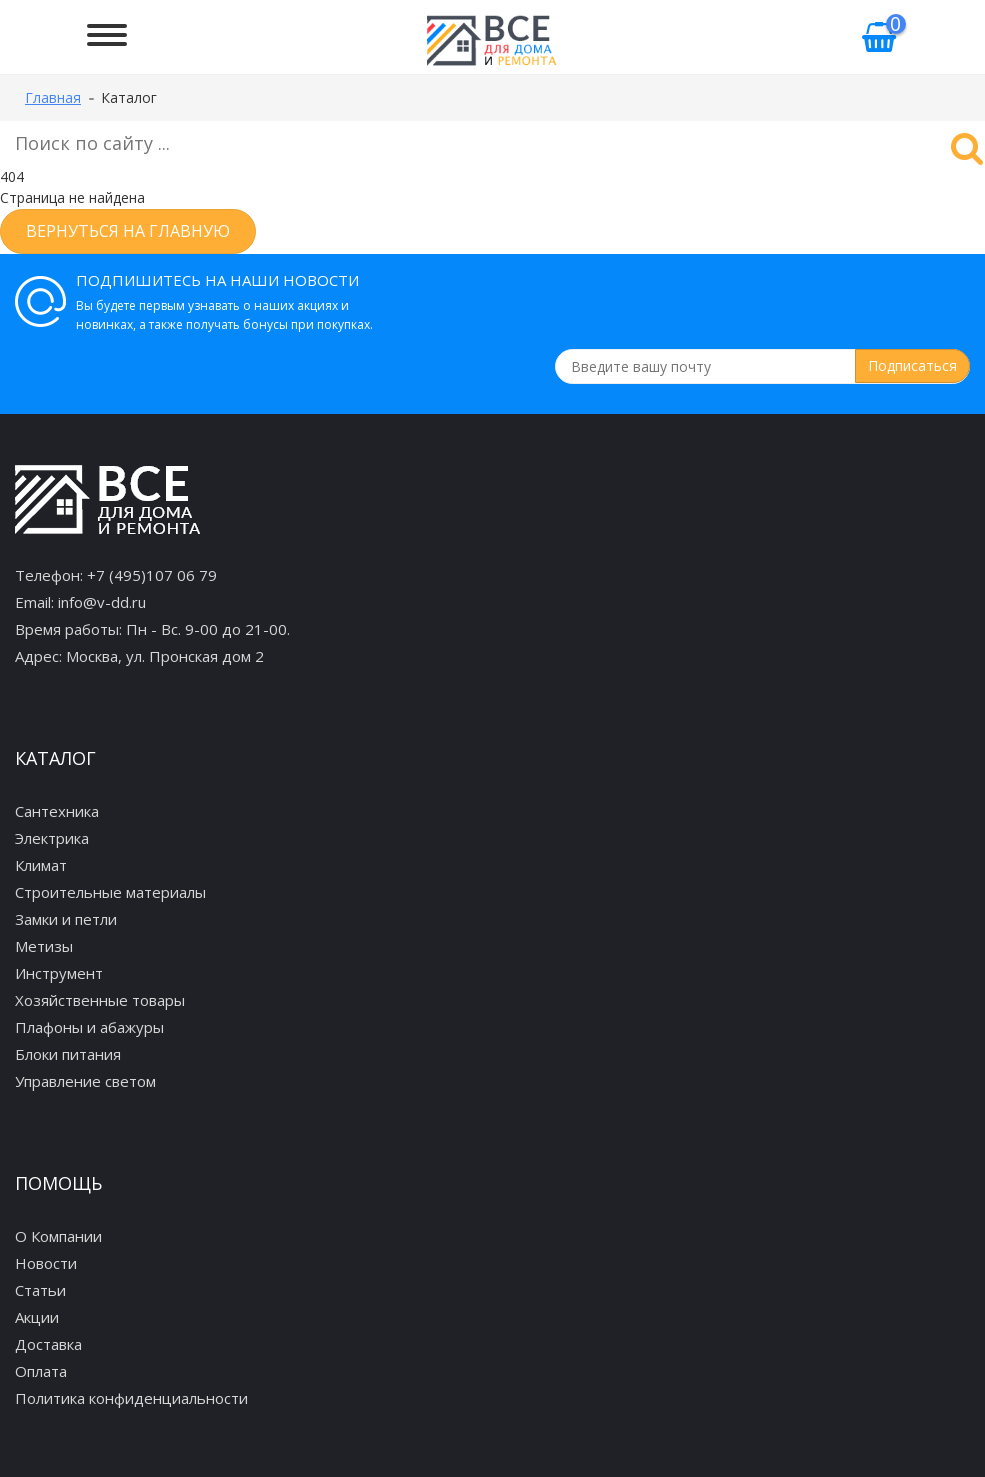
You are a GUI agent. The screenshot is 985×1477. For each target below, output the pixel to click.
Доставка (48, 1344)
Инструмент (59, 973)
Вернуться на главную (128, 231)
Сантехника (57, 811)
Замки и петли (66, 919)
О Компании (58, 1236)
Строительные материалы (110, 892)
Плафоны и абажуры (89, 1027)
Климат (41, 865)
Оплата (41, 1371)
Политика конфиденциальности (131, 1398)
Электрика (52, 838)
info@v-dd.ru (102, 602)
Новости (46, 1263)
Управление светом (85, 1081)
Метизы (44, 946)
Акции (37, 1317)
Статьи (40, 1290)
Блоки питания (68, 1054)
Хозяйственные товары (100, 1000)
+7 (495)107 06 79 (152, 575)
